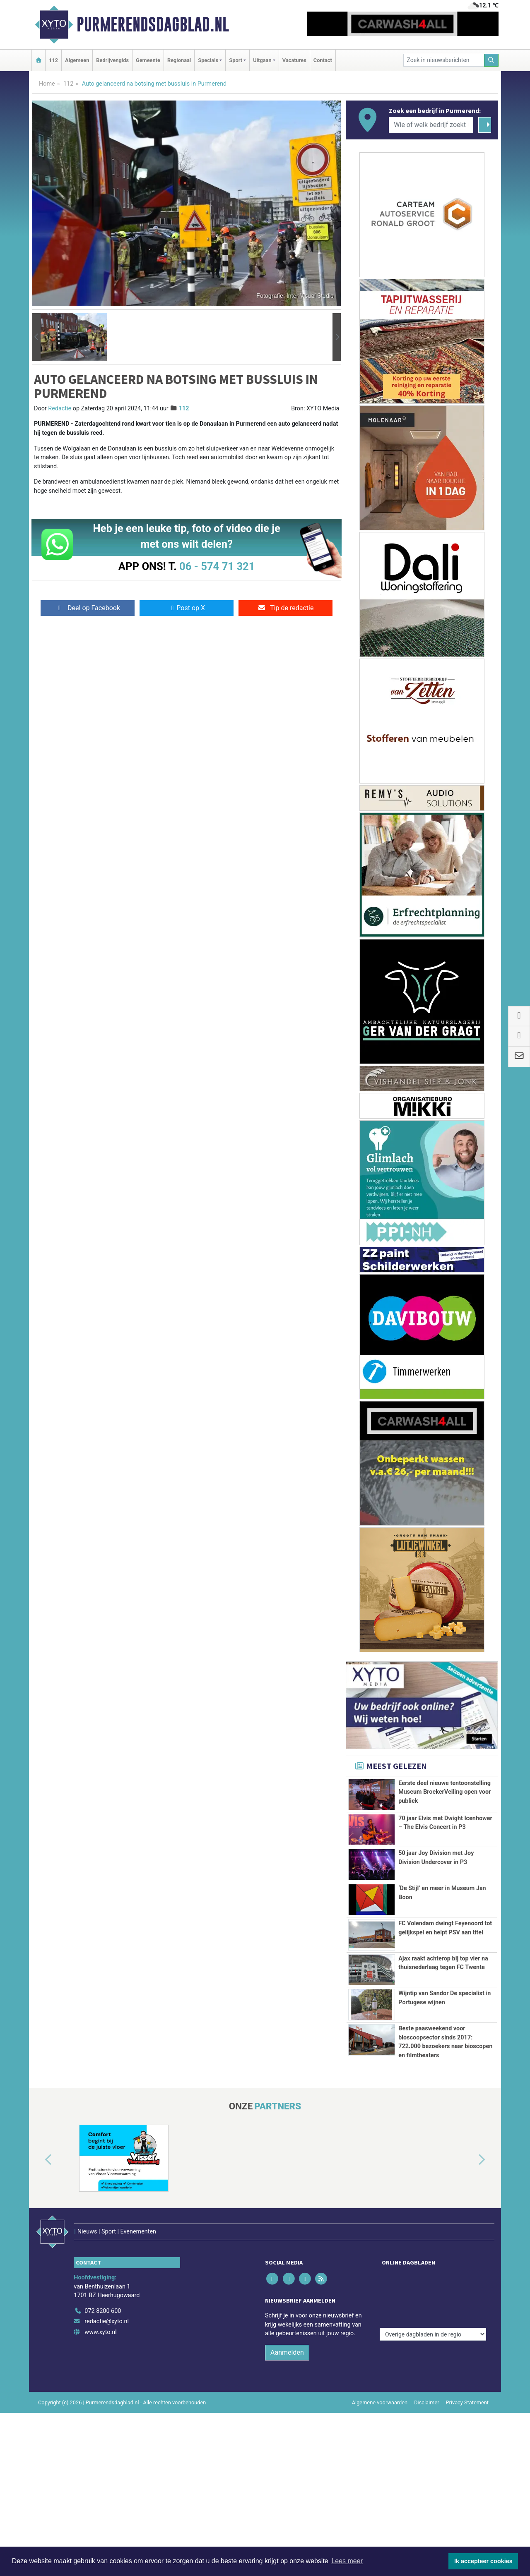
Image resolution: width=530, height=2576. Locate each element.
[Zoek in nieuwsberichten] (443, 60)
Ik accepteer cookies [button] (483, 2561)
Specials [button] (208, 60)
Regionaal (179, 60)
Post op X (186, 608)
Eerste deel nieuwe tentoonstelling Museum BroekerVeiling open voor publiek (444, 1792)
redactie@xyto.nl (106, 2484)
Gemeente (148, 60)
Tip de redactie (285, 608)
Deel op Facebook (87, 608)
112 (53, 60)
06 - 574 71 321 (217, 566)
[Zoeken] (491, 60)
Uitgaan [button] (262, 60)
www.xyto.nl (100, 2495)
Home (47, 83)
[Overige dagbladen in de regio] (433, 2455)
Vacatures (294, 60)
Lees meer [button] (347, 2560)
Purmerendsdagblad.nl (153, 24)
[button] (36, 337)
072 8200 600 (102, 2474)
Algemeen (77, 60)
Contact (322, 60)
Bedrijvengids (112, 60)
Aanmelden (287, 2515)
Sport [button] (235, 60)
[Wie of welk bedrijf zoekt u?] (431, 125)
